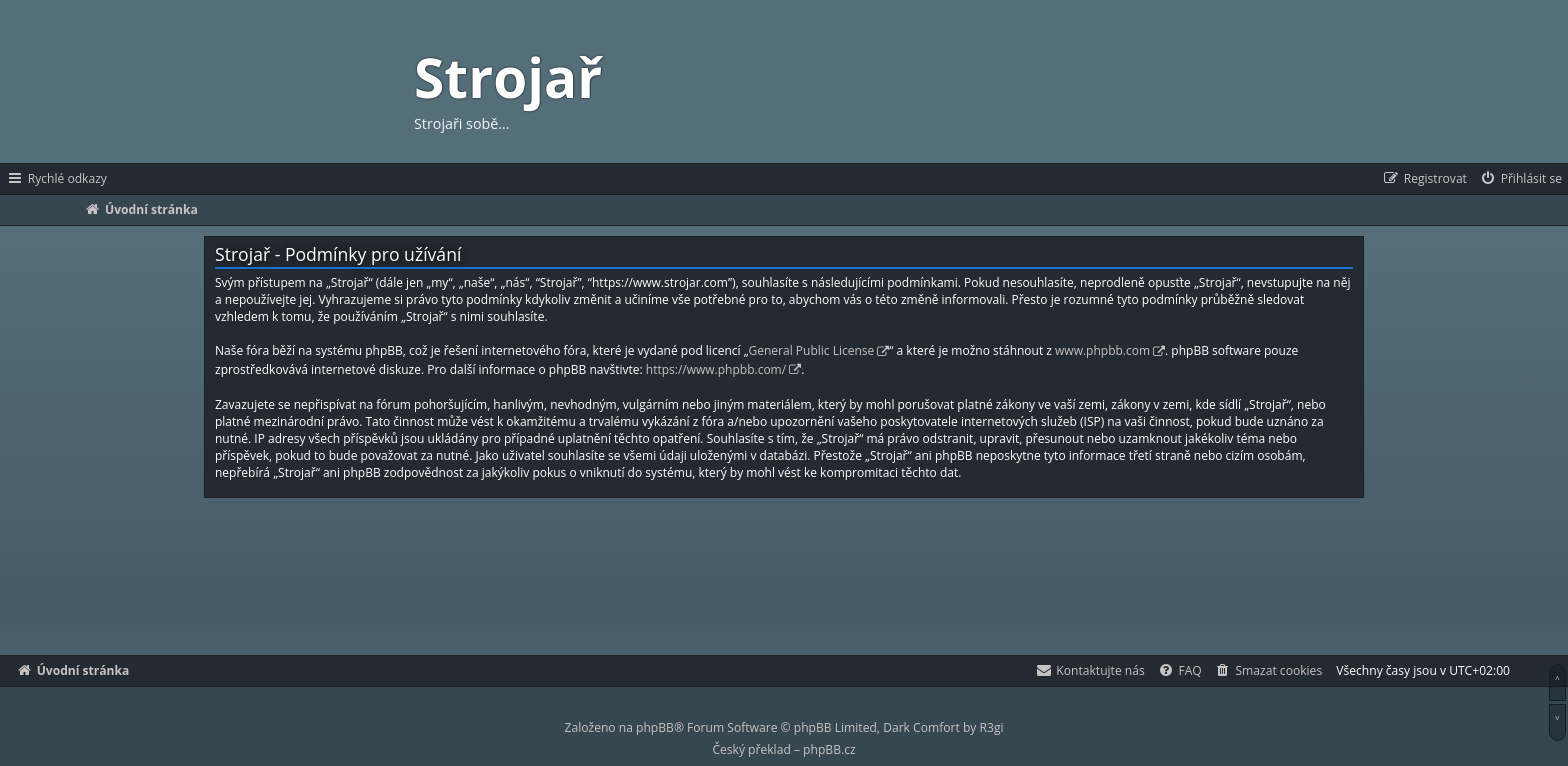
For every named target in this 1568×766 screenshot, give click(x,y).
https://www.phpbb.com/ (716, 369)
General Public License (812, 350)
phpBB (655, 727)
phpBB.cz (829, 749)
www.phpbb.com (1102, 350)
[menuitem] (1520, 179)
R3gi (992, 727)
